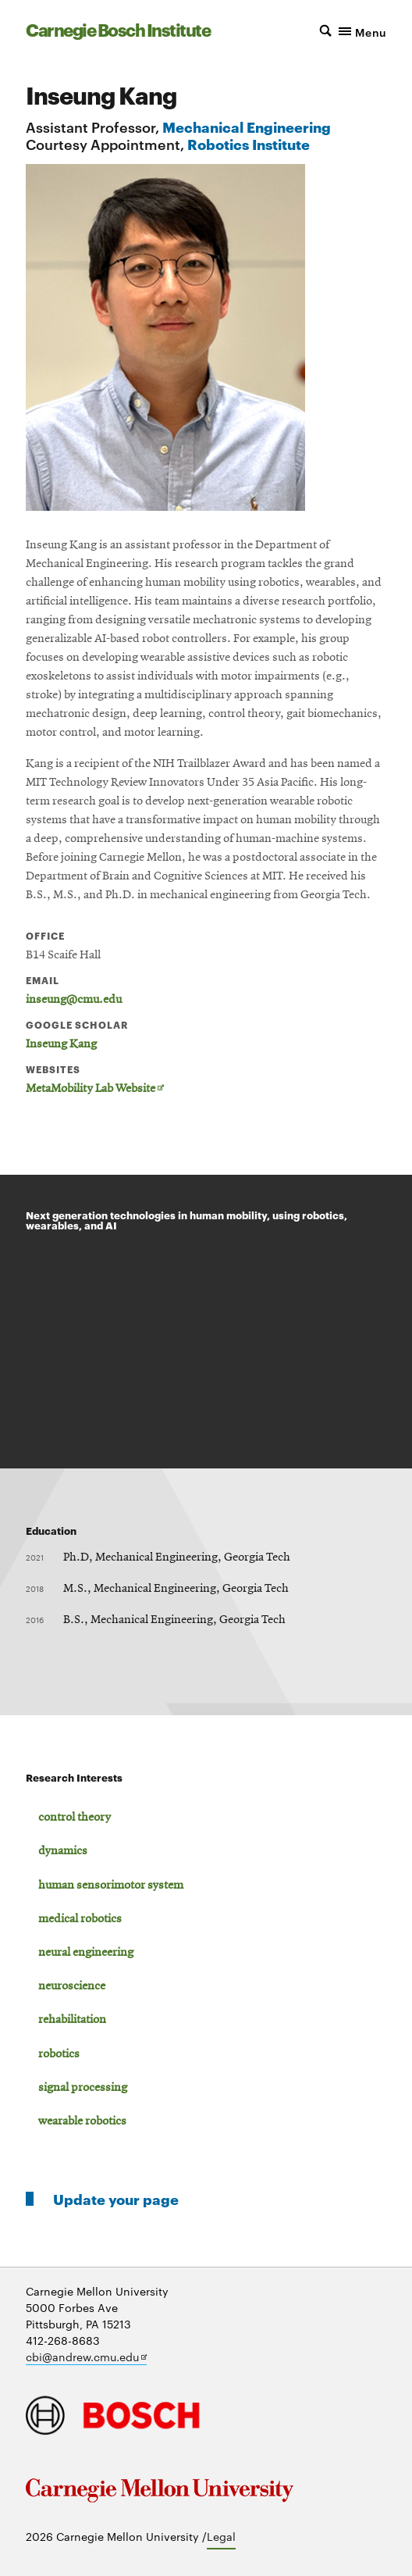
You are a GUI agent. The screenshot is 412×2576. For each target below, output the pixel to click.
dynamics (62, 1851)
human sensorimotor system (110, 1885)
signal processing (82, 2088)
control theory (74, 1817)
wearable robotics (82, 2121)
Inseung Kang (61, 1044)
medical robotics (80, 1919)
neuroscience (71, 1986)
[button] (342, 30)
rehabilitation (72, 2020)
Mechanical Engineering (246, 126)
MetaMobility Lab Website (95, 1089)
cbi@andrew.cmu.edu (86, 2357)
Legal (221, 2536)
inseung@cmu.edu (74, 1000)
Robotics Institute (248, 143)
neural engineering (85, 1952)
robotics (59, 2054)
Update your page (116, 2198)
